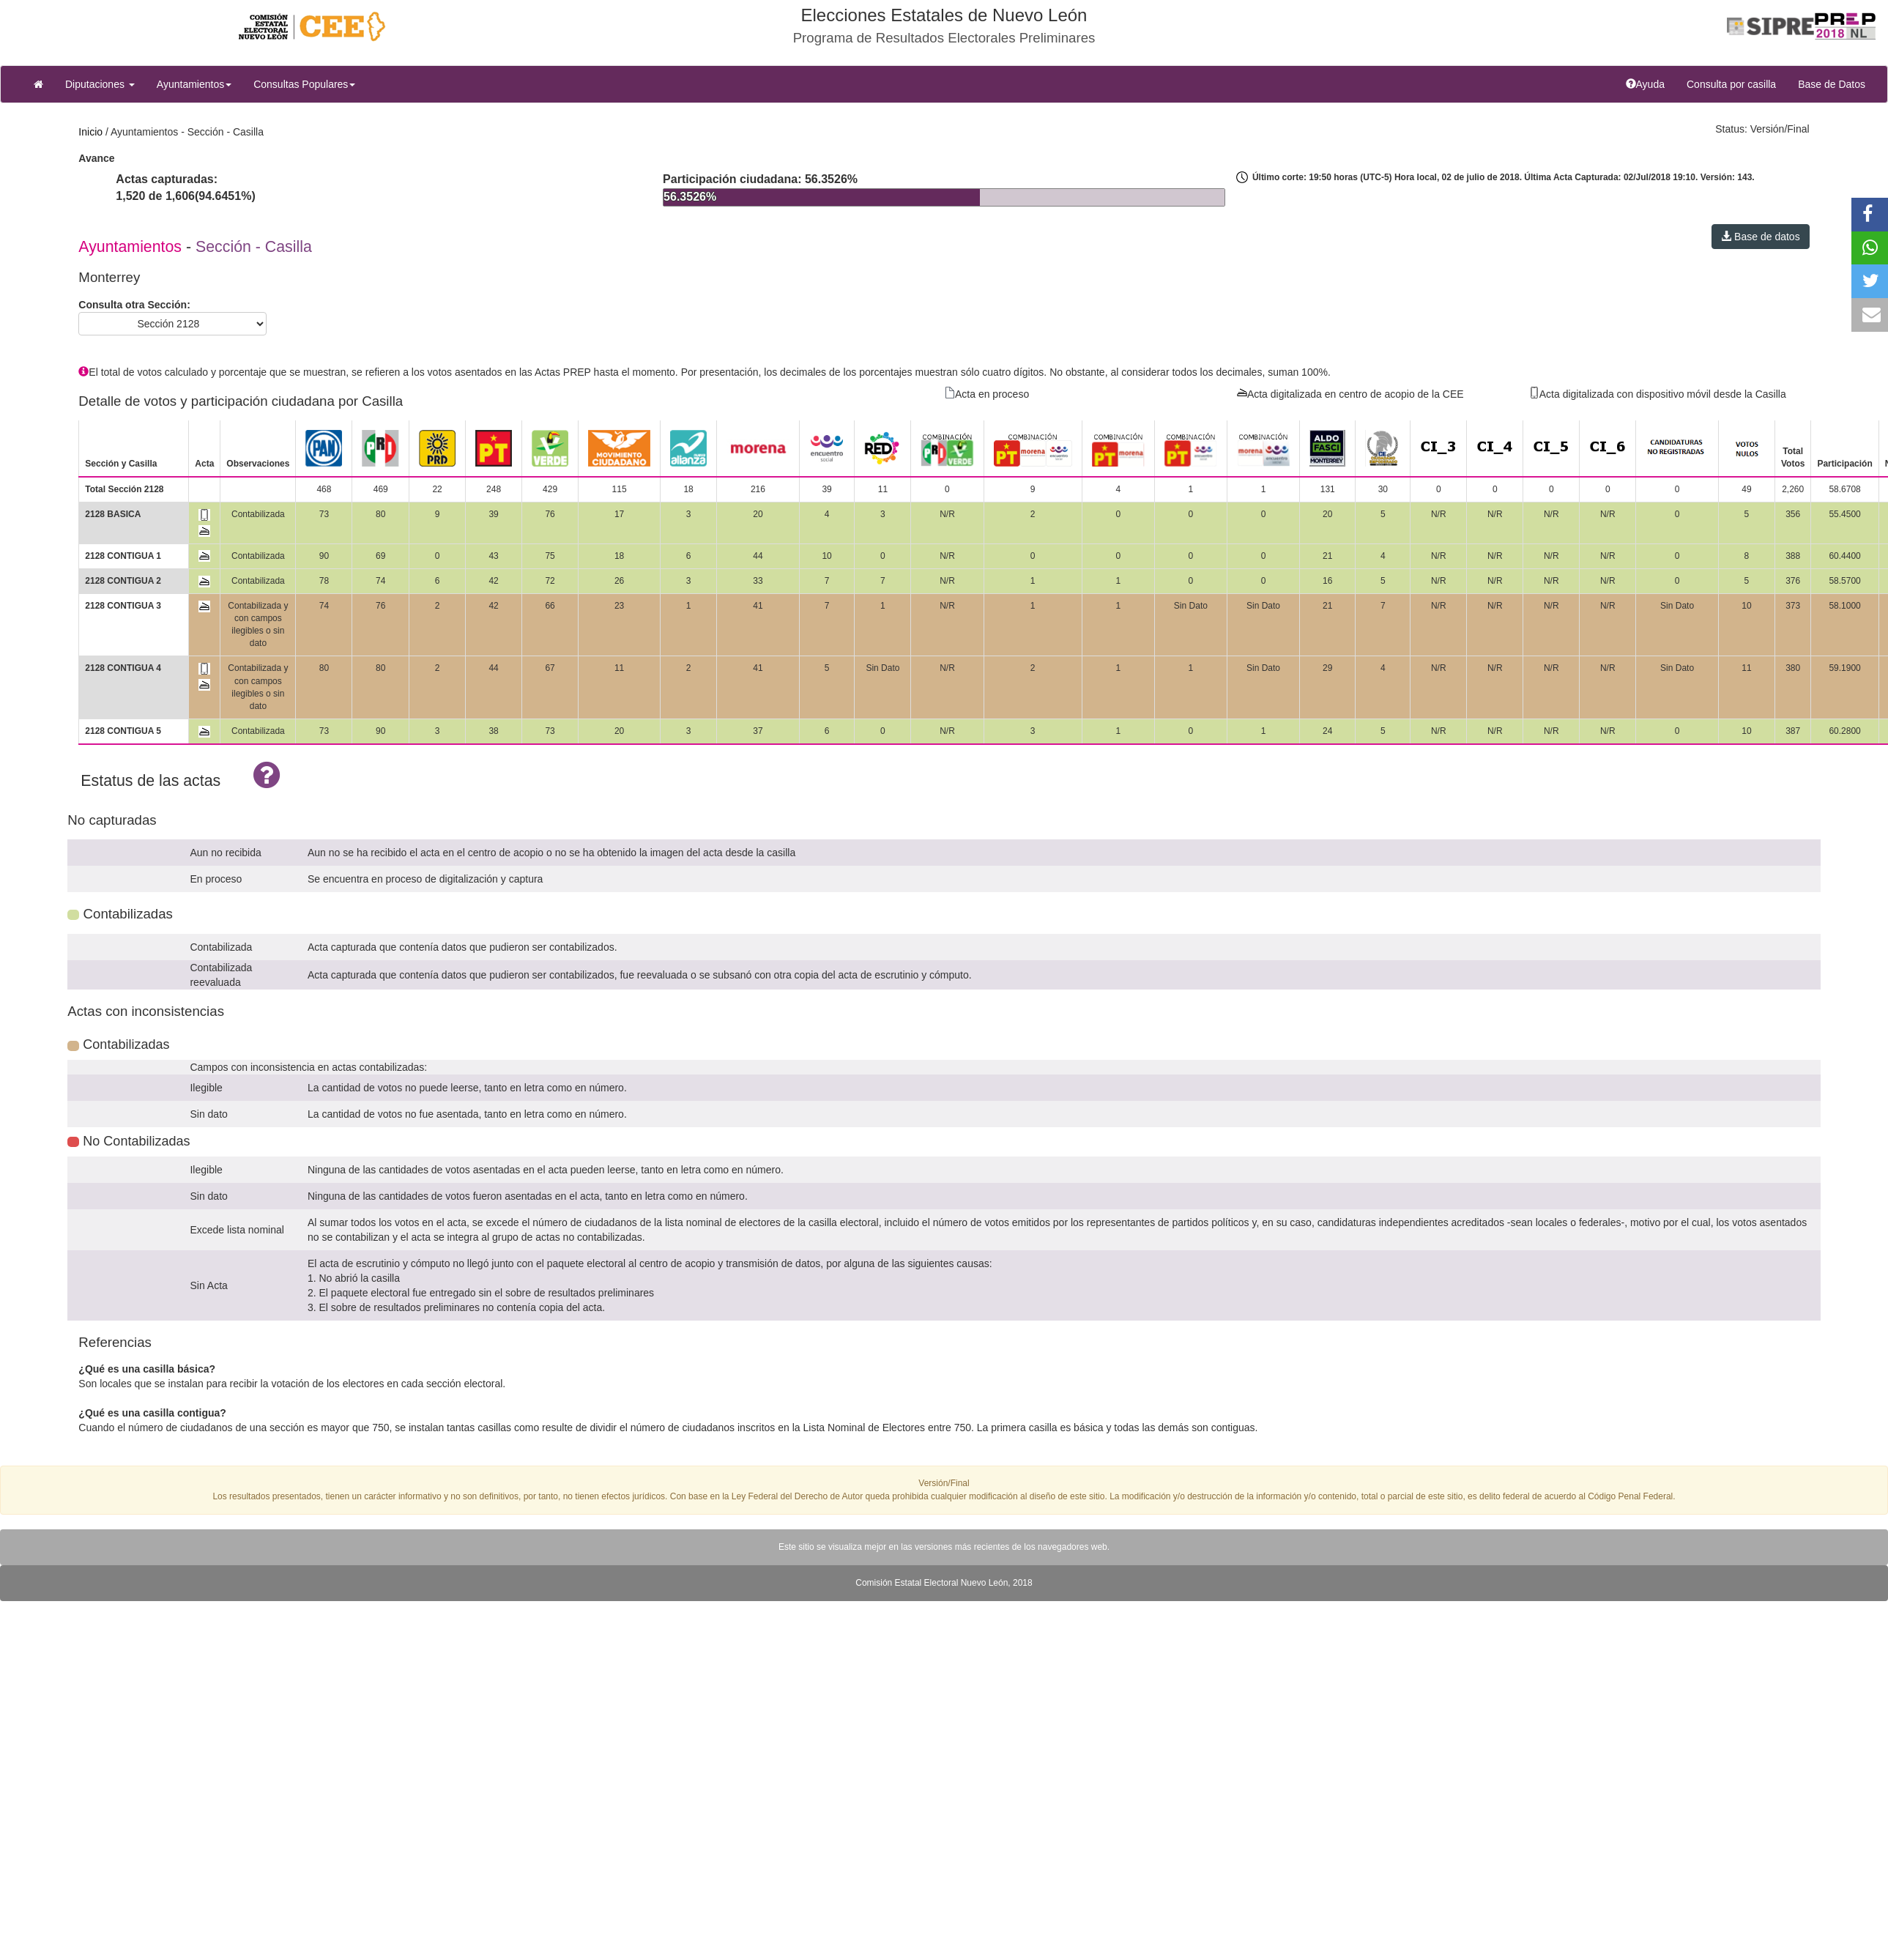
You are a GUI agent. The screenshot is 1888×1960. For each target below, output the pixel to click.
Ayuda (1651, 83)
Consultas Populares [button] (304, 84)
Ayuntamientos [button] (194, 84)
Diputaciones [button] (100, 84)
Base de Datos (1831, 84)
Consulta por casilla (1737, 83)
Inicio (90, 132)
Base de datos (1760, 236)
